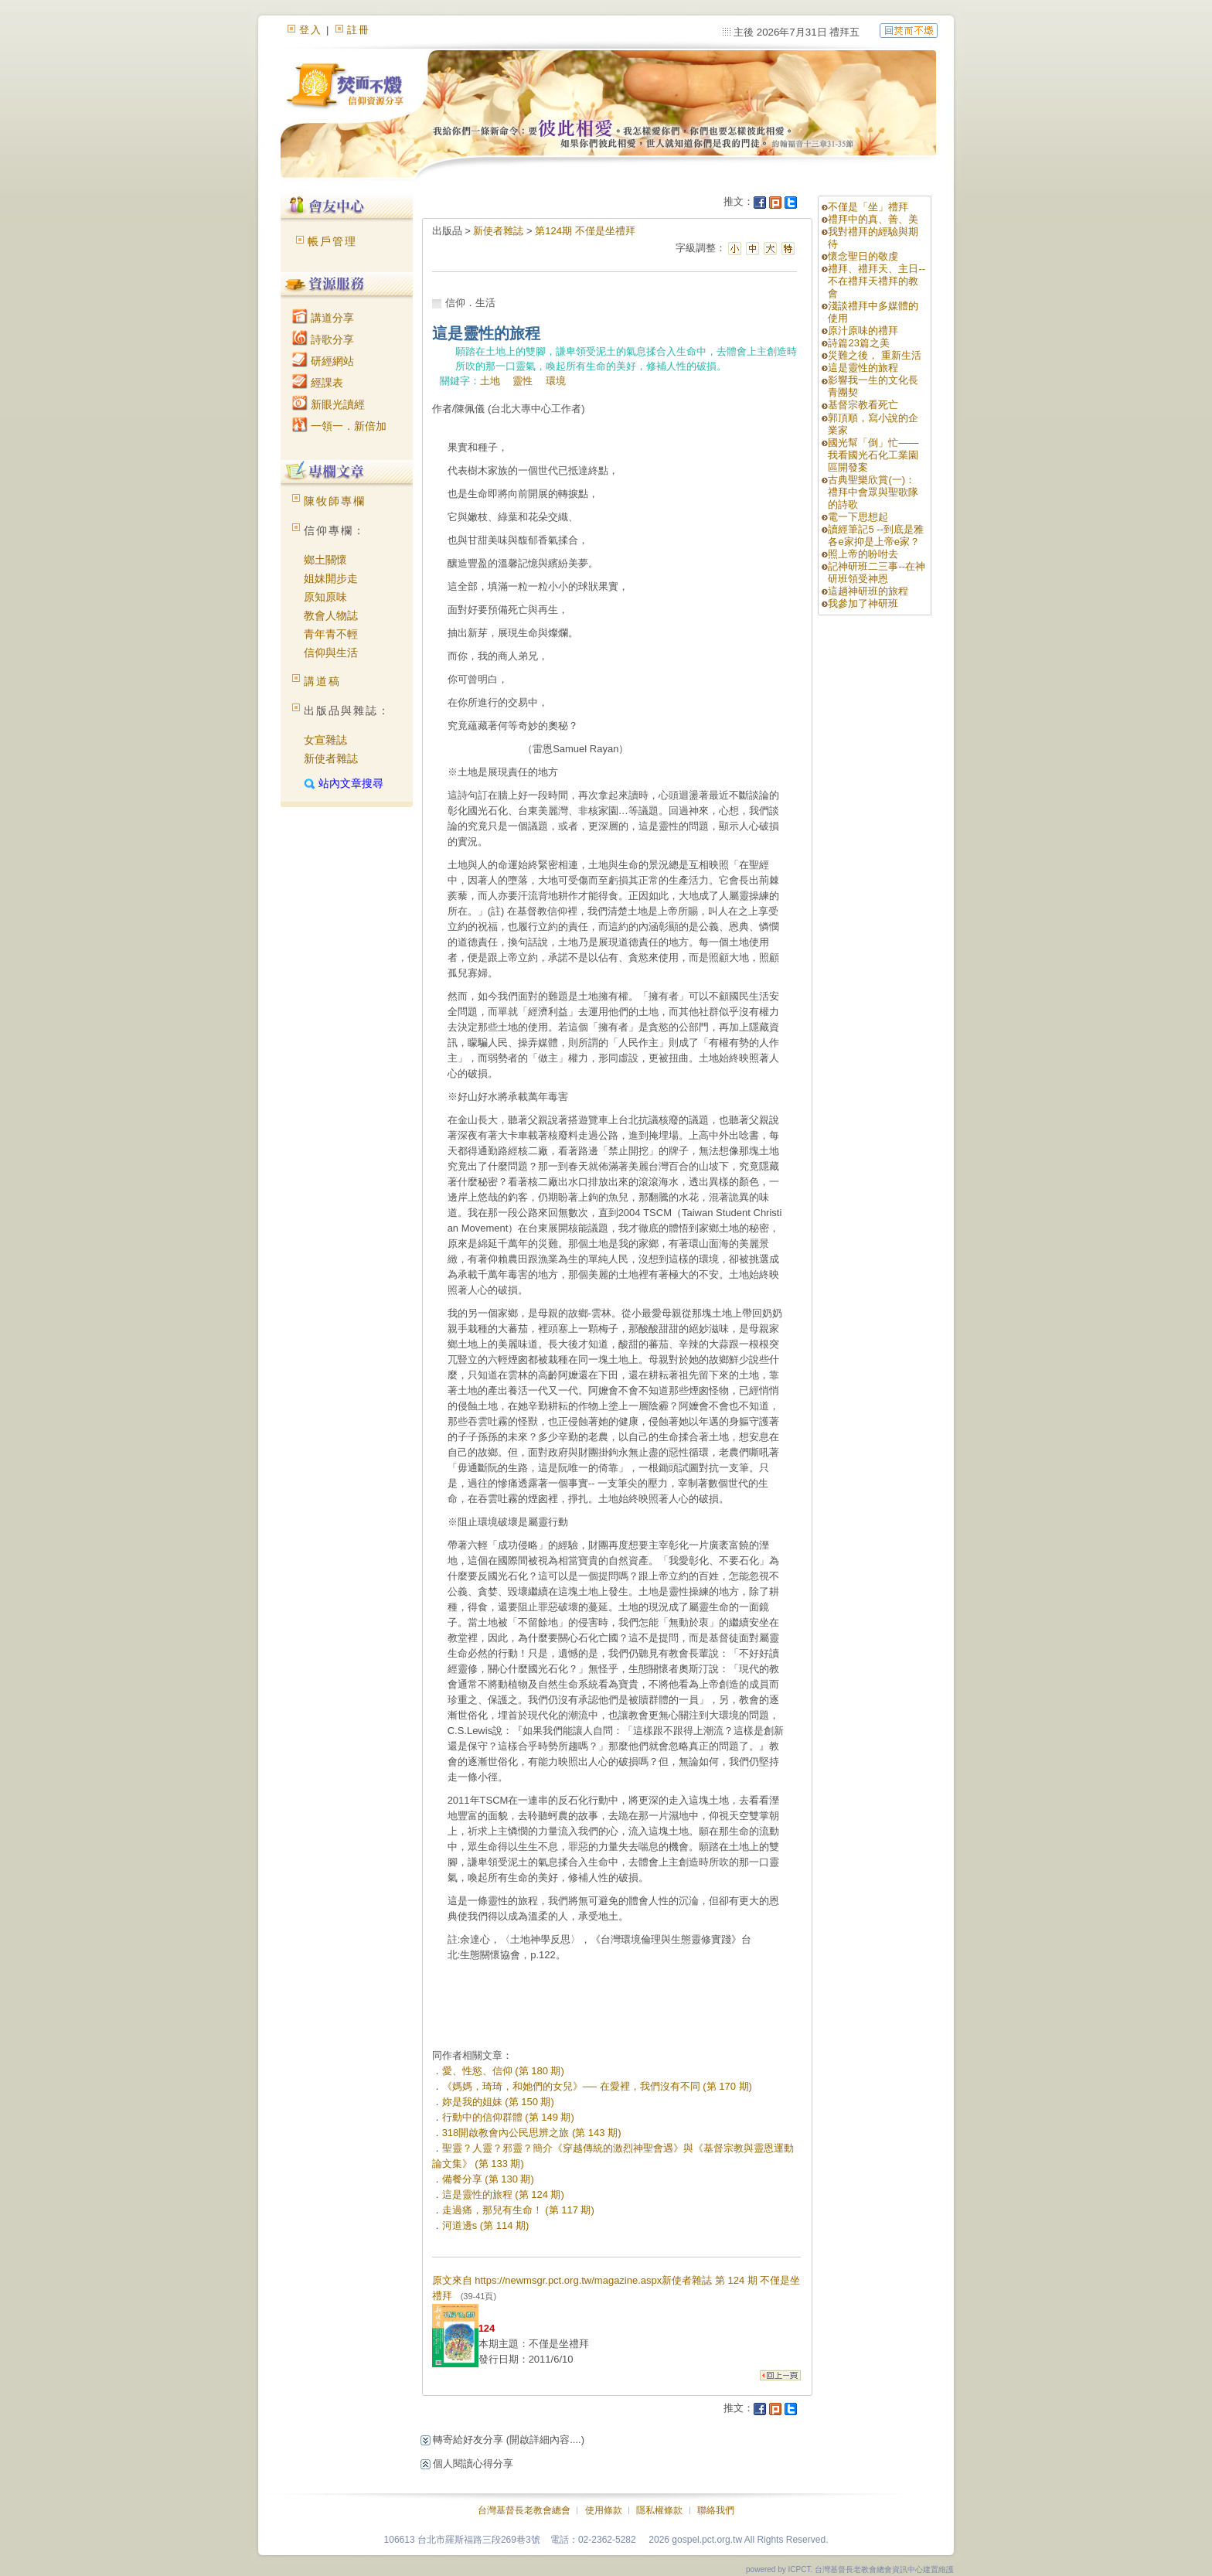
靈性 (522, 381)
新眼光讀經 (328, 404)
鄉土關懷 (325, 560)
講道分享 (323, 318)
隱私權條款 (659, 2510)
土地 (490, 381)
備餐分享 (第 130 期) (488, 2179)
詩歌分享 (323, 339)
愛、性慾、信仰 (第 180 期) (503, 2071)
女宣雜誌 (325, 740)
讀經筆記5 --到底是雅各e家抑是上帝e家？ (876, 535)
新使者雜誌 (331, 758)
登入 (310, 30)
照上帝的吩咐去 (863, 554)
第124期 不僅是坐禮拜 (585, 231)
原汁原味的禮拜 (863, 330)
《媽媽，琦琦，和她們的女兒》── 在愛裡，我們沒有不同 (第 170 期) (597, 2086)
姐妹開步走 (331, 578)
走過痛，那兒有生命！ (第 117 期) (518, 2210)
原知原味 (325, 597)
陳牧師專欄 (335, 501)
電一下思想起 (858, 517)
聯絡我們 (715, 2510)
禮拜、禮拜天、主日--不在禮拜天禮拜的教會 (876, 281)
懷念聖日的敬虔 (863, 256)
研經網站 (323, 361)
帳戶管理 (332, 241)
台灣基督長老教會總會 (524, 2510)
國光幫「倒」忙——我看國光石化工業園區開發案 (873, 455)
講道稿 (322, 681)
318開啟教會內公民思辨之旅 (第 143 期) (531, 2132)
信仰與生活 (331, 652)
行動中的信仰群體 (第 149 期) (508, 2117)
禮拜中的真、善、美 (873, 219)
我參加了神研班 (863, 603)
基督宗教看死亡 (863, 405)
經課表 (317, 383)
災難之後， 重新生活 (874, 355)
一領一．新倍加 (339, 426)
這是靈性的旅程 (863, 367)
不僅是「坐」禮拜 (868, 207)
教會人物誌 (331, 615)
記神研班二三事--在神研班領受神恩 (876, 572)
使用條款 (603, 2510)
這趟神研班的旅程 (868, 591)
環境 (556, 381)
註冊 (358, 30)
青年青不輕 (331, 634)
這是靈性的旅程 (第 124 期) (503, 2194)
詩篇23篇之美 (858, 343)
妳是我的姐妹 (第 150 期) (498, 2101)
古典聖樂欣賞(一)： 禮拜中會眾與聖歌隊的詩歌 (873, 492)
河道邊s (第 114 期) (485, 2225)
